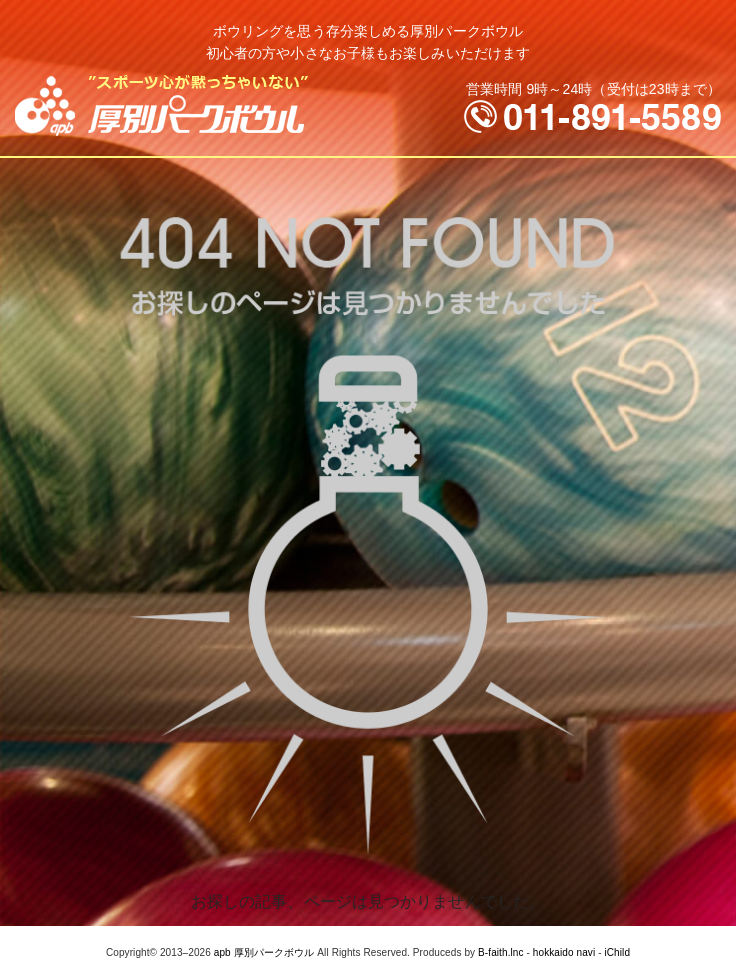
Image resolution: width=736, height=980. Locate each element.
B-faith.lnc (501, 952)
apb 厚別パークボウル (264, 952)
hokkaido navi (564, 952)
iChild (617, 952)
